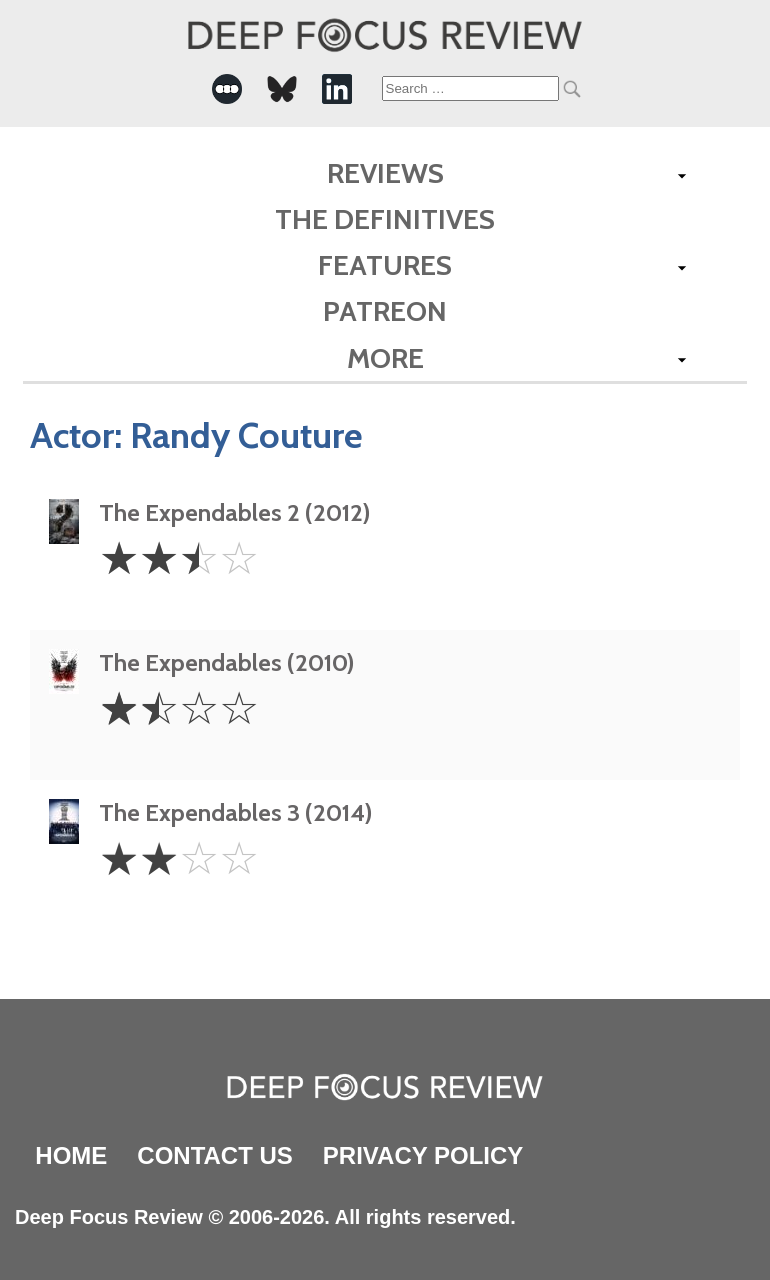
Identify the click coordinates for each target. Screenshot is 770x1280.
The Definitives (385, 219)
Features (385, 265)
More (385, 358)
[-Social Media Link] (227, 89)
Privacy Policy (423, 1155)
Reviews (385, 173)
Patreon (385, 311)
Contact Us (215, 1155)
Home (71, 1155)
